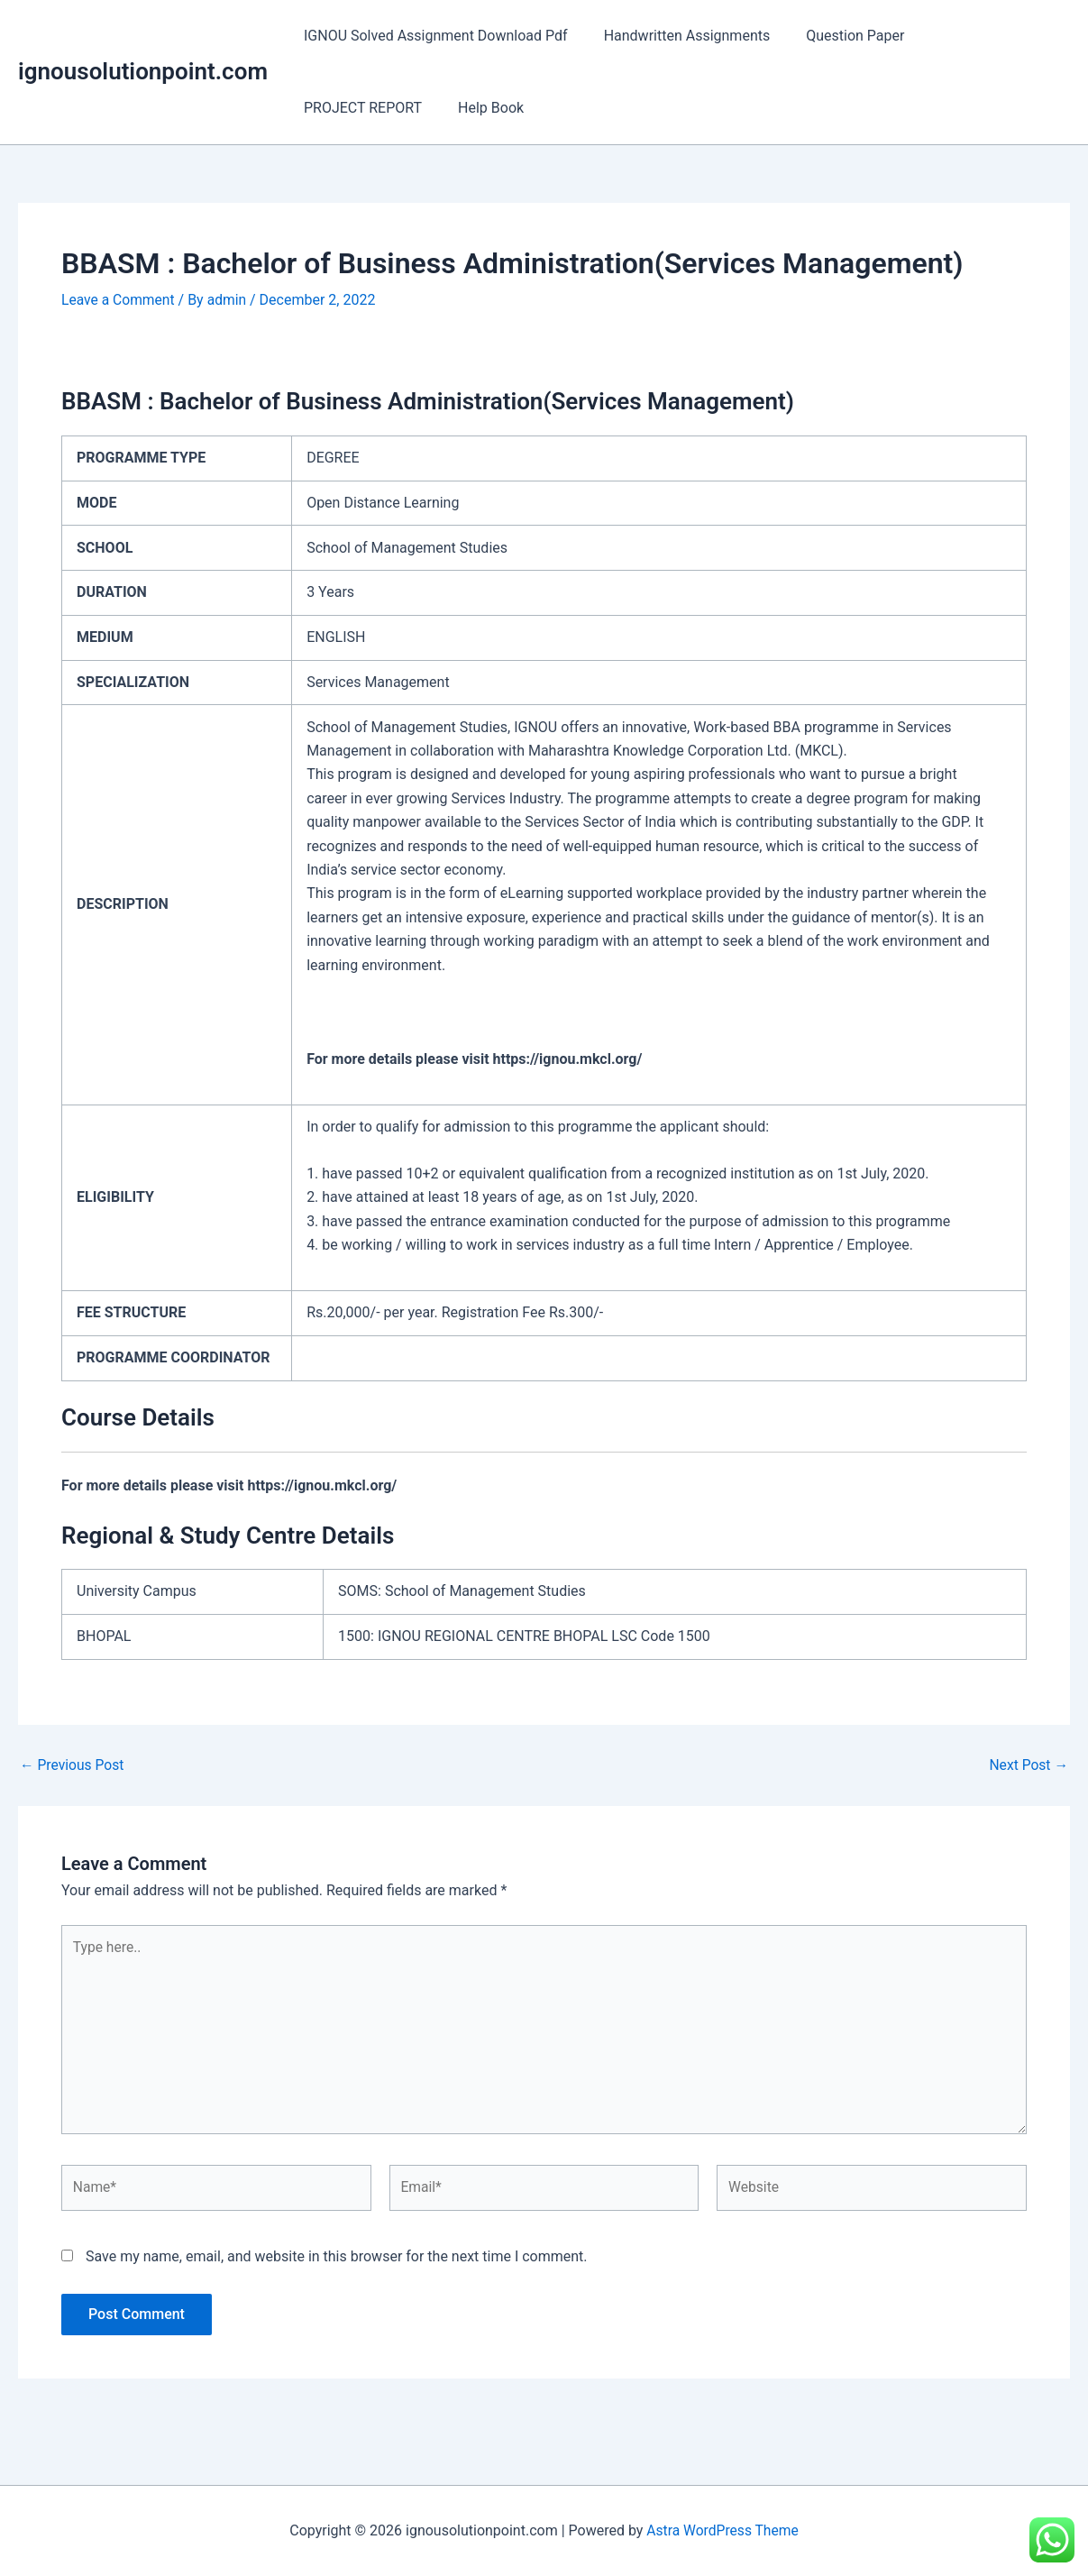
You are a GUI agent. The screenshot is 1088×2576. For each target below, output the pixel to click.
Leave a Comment (119, 299)
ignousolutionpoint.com (143, 71)
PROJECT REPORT (974, 35)
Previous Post (73, 1764)
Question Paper (837, 35)
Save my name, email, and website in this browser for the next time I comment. (337, 2261)
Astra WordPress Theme (722, 2530)
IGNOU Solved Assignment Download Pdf (432, 35)
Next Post (1027, 1764)
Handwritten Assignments (676, 35)
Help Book (333, 107)
